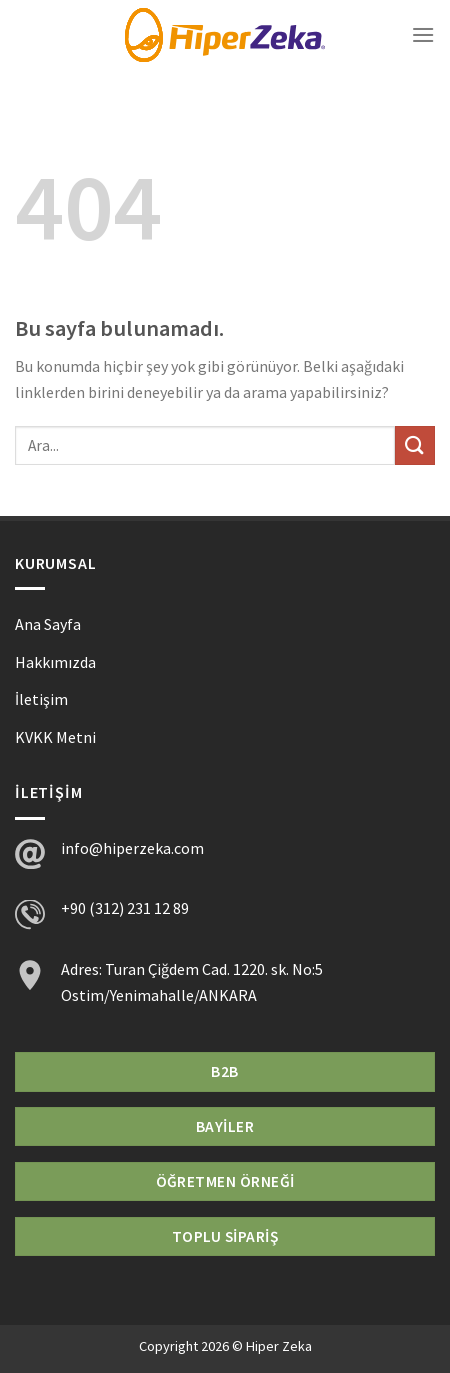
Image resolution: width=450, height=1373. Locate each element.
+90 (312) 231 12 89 (125, 908)
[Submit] (415, 445)
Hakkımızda (55, 662)
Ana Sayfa (48, 624)
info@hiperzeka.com (132, 848)
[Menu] (423, 34)
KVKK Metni (55, 737)
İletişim (41, 699)
